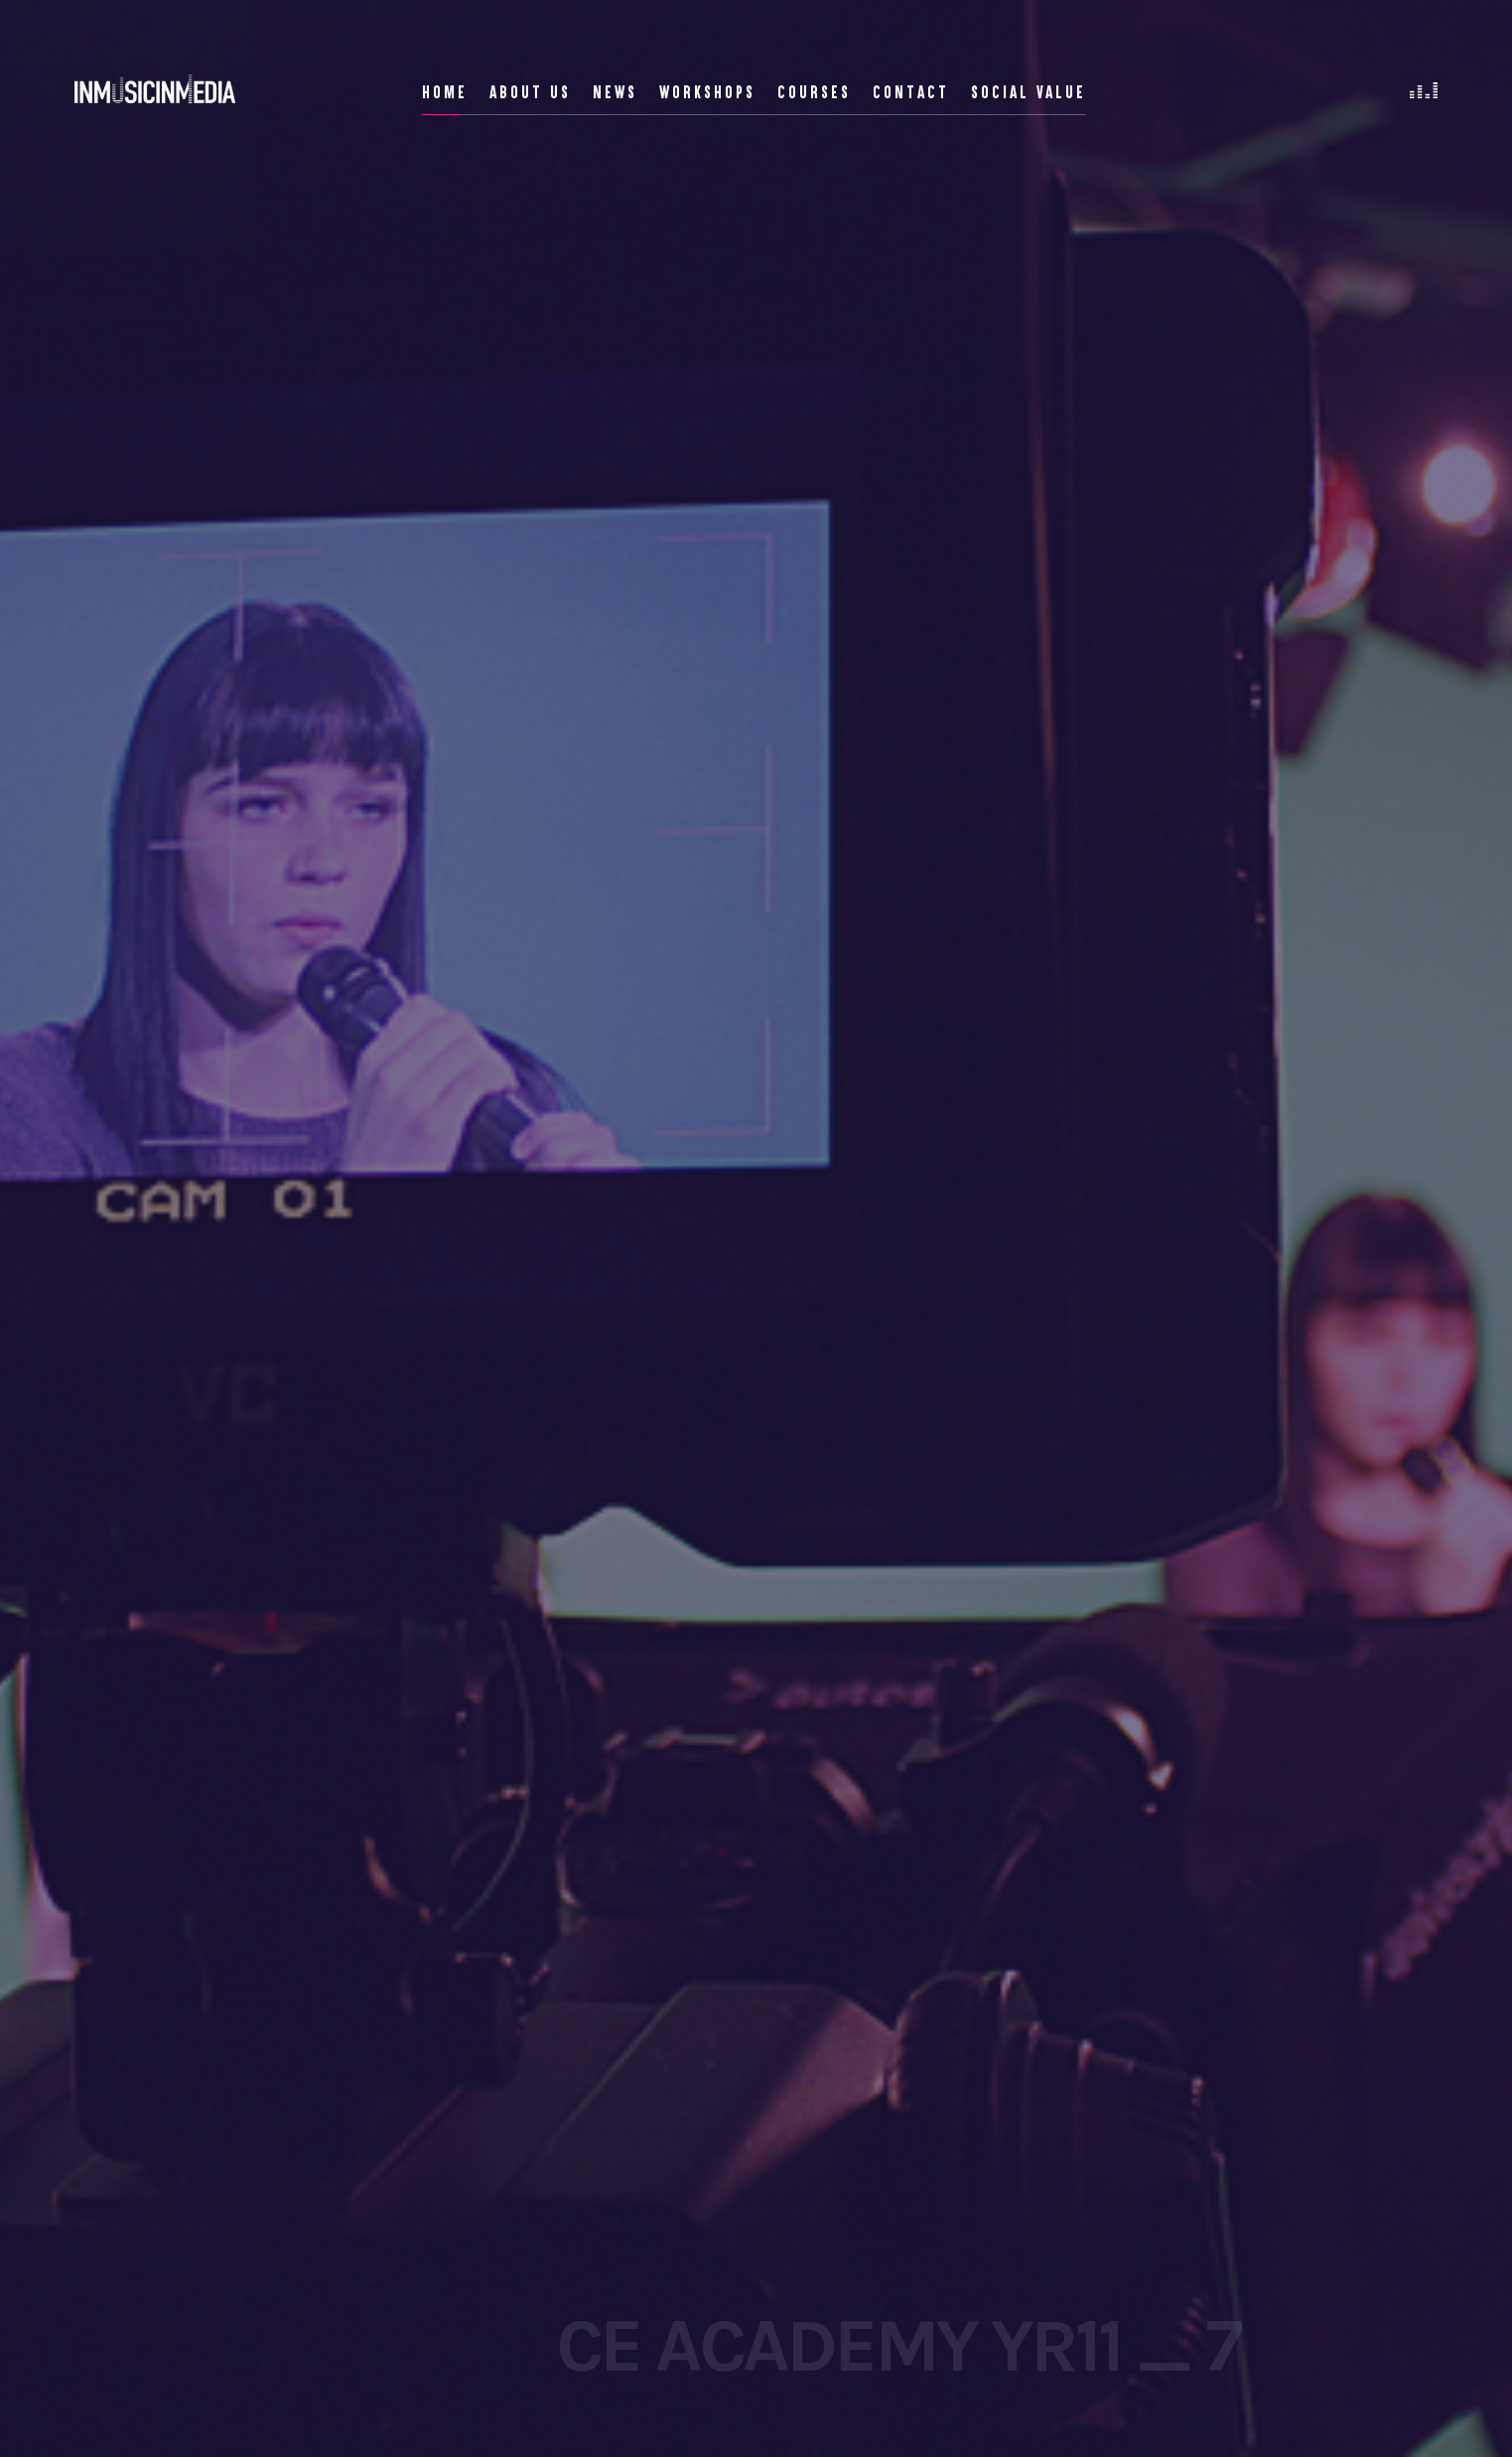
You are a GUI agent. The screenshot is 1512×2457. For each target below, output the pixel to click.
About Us (530, 91)
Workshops (707, 91)
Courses (814, 91)
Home (445, 91)
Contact (911, 91)
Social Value (1028, 91)
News (615, 91)
